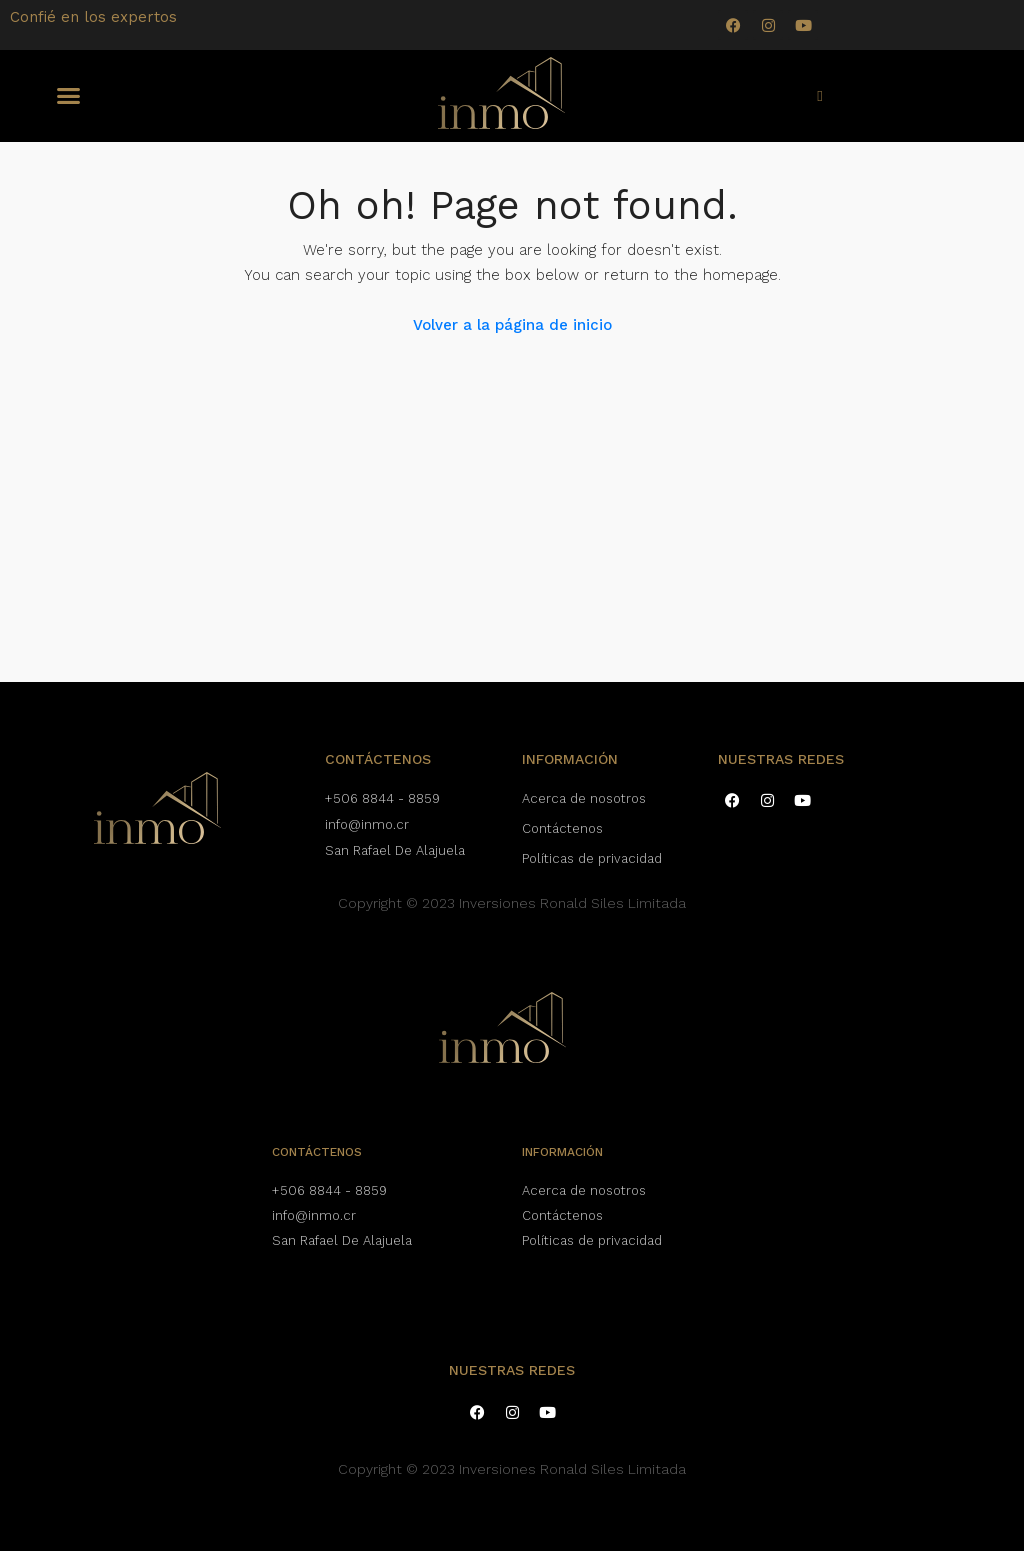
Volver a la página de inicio (512, 325)
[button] (69, 96)
